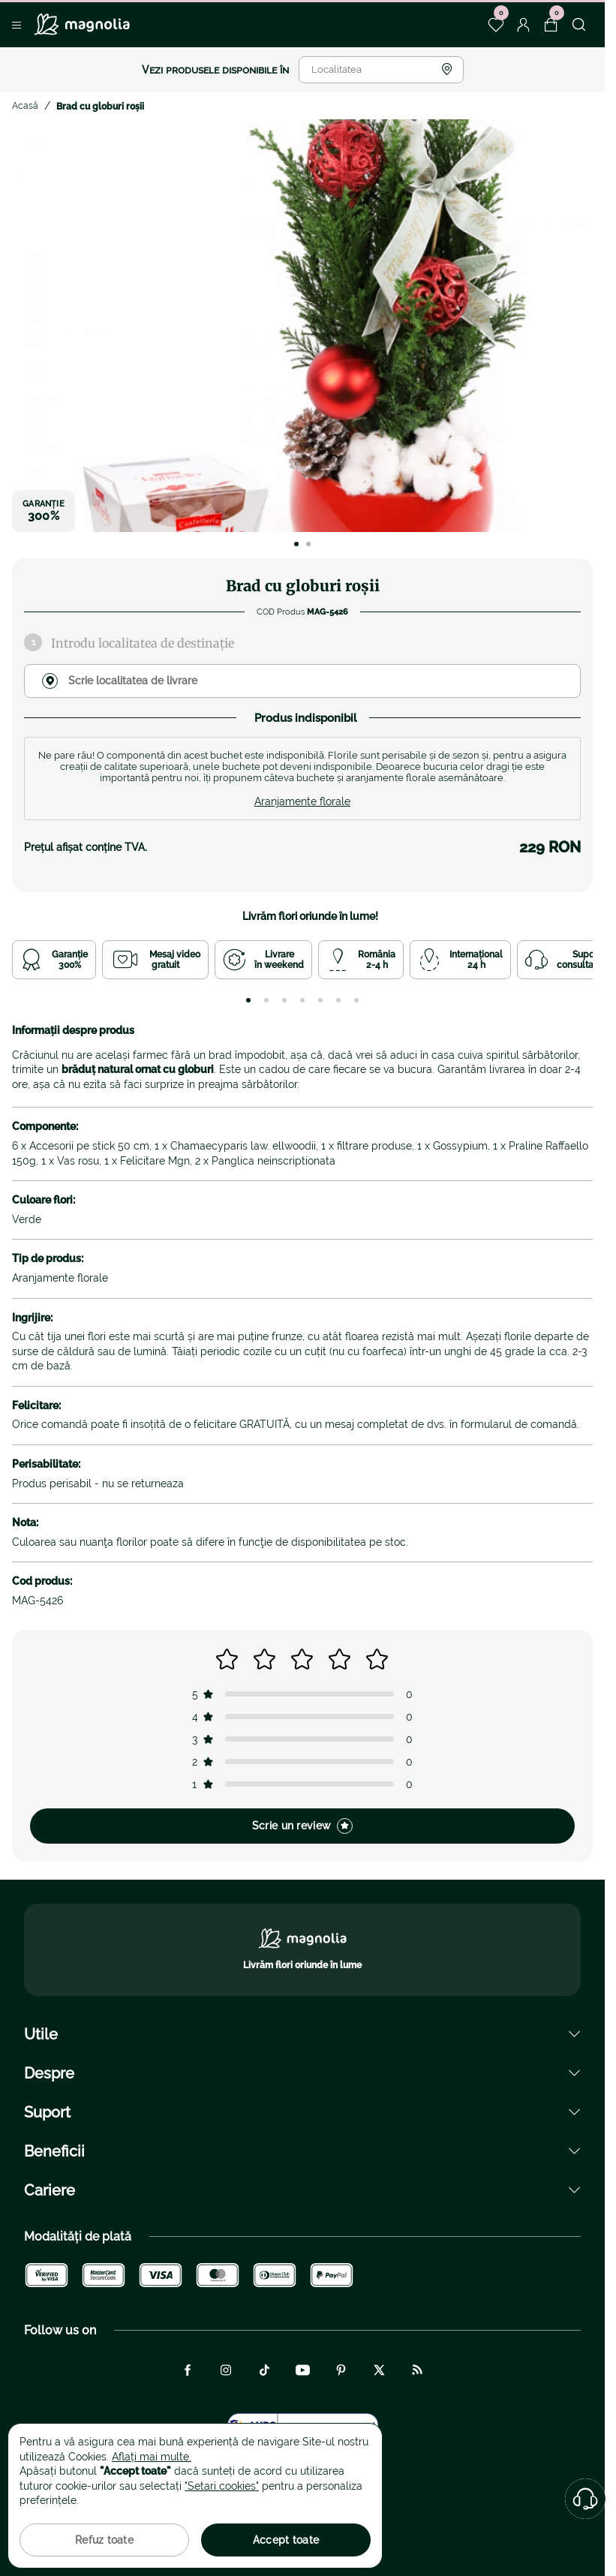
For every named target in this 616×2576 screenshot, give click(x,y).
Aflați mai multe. (151, 2457)
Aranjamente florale (302, 801)
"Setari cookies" (222, 2486)
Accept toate (286, 2540)
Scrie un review (302, 1826)
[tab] (248, 1000)
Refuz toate (104, 2540)
